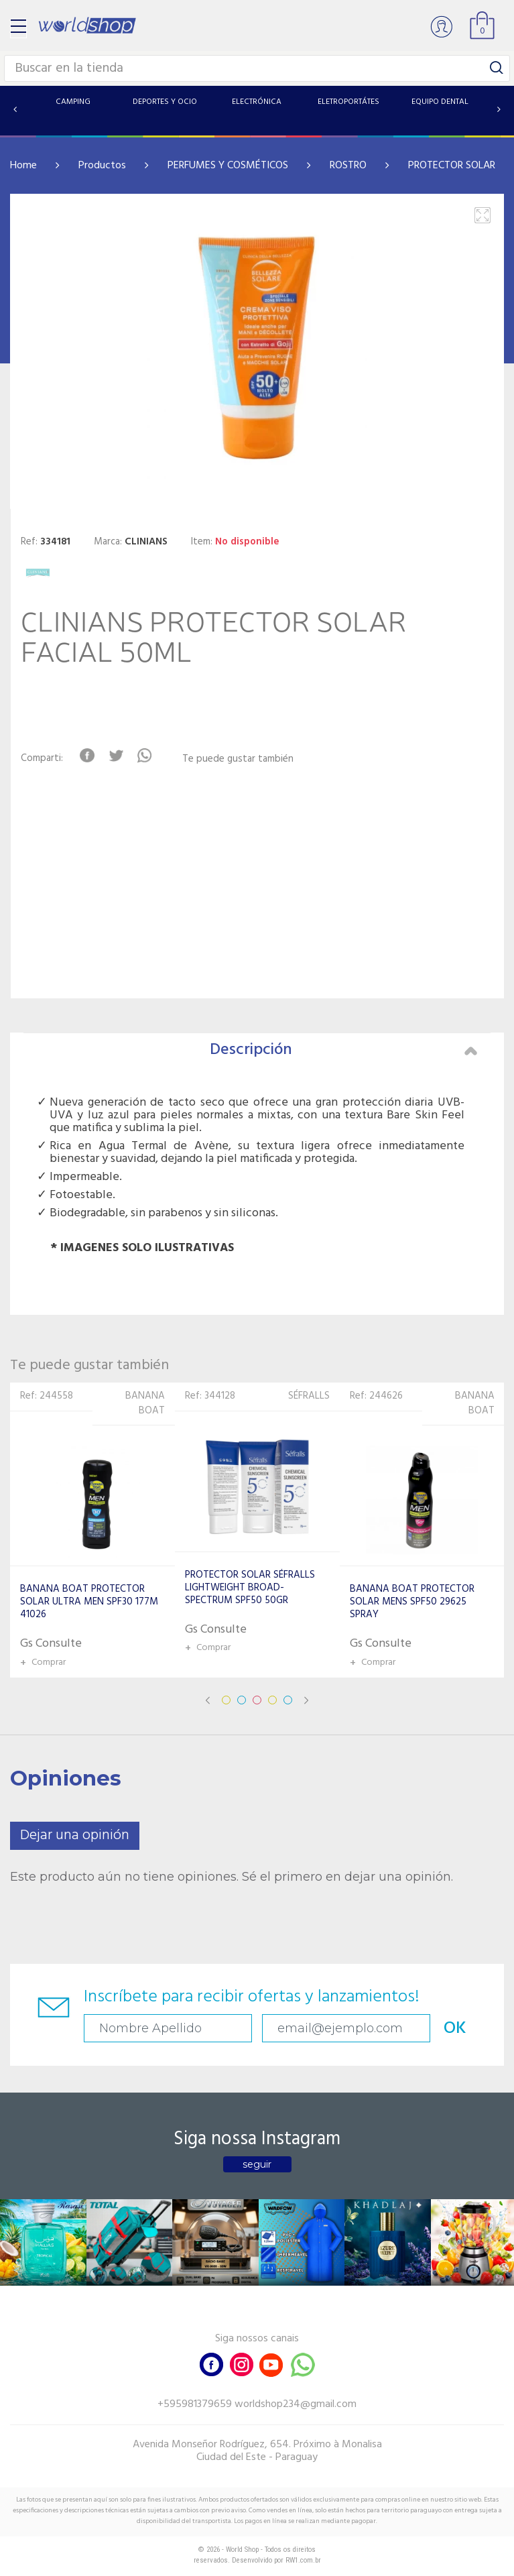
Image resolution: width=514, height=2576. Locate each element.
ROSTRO (348, 165)
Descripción (344, 1050)
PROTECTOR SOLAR (451, 165)
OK (455, 2028)
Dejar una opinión (74, 1835)
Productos (102, 165)
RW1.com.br (303, 2560)
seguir (257, 2164)
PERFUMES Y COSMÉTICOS (228, 165)
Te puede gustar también (238, 759)
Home (23, 165)
